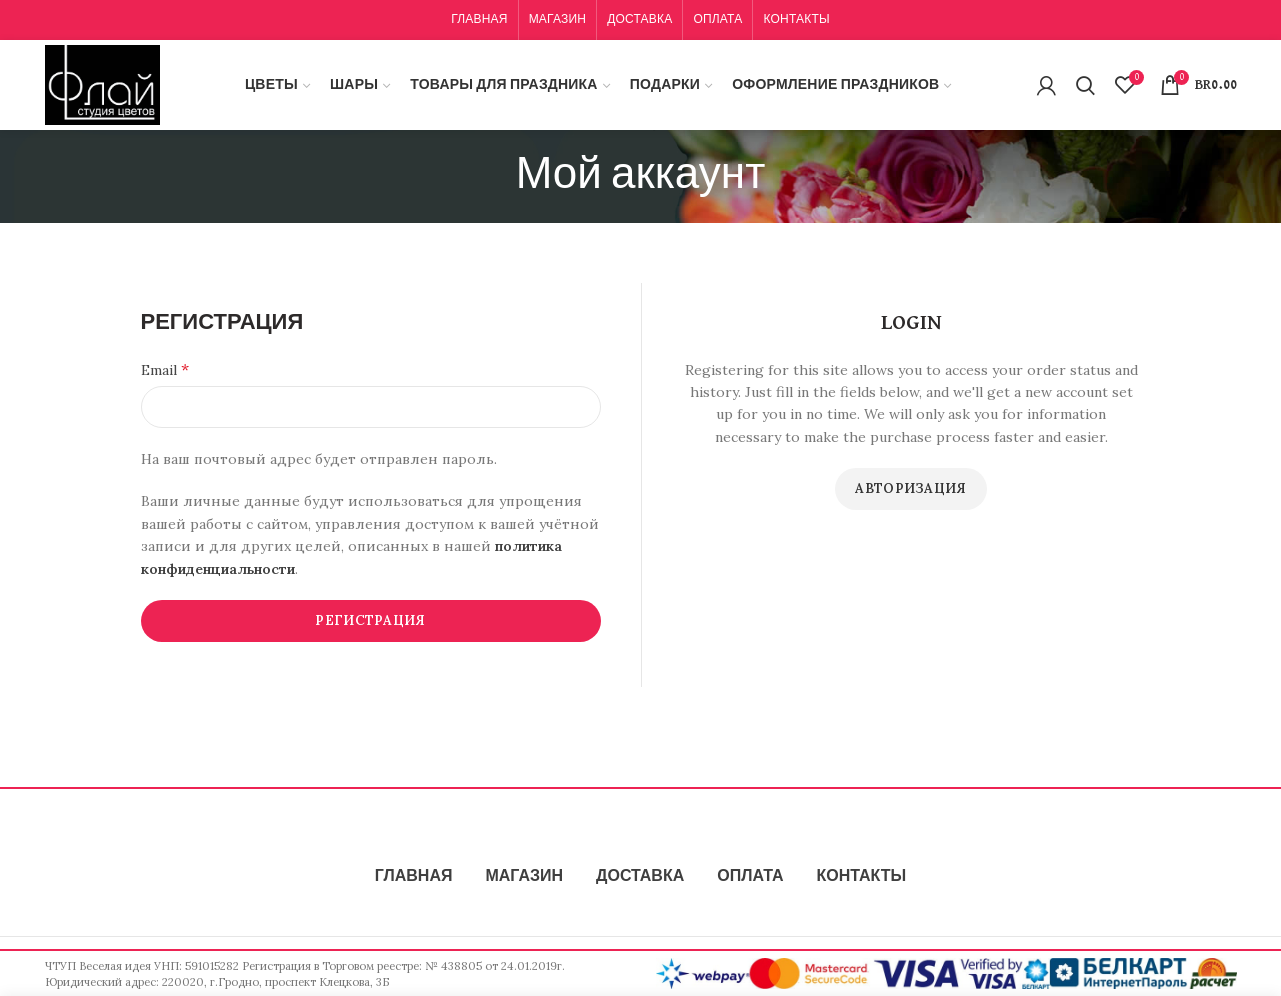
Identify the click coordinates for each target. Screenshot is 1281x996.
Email (165, 369)
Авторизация (910, 488)
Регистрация (370, 620)
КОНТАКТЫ (861, 877)
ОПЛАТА (750, 877)
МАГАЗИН (524, 877)
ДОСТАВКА (640, 877)
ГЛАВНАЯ (414, 877)
